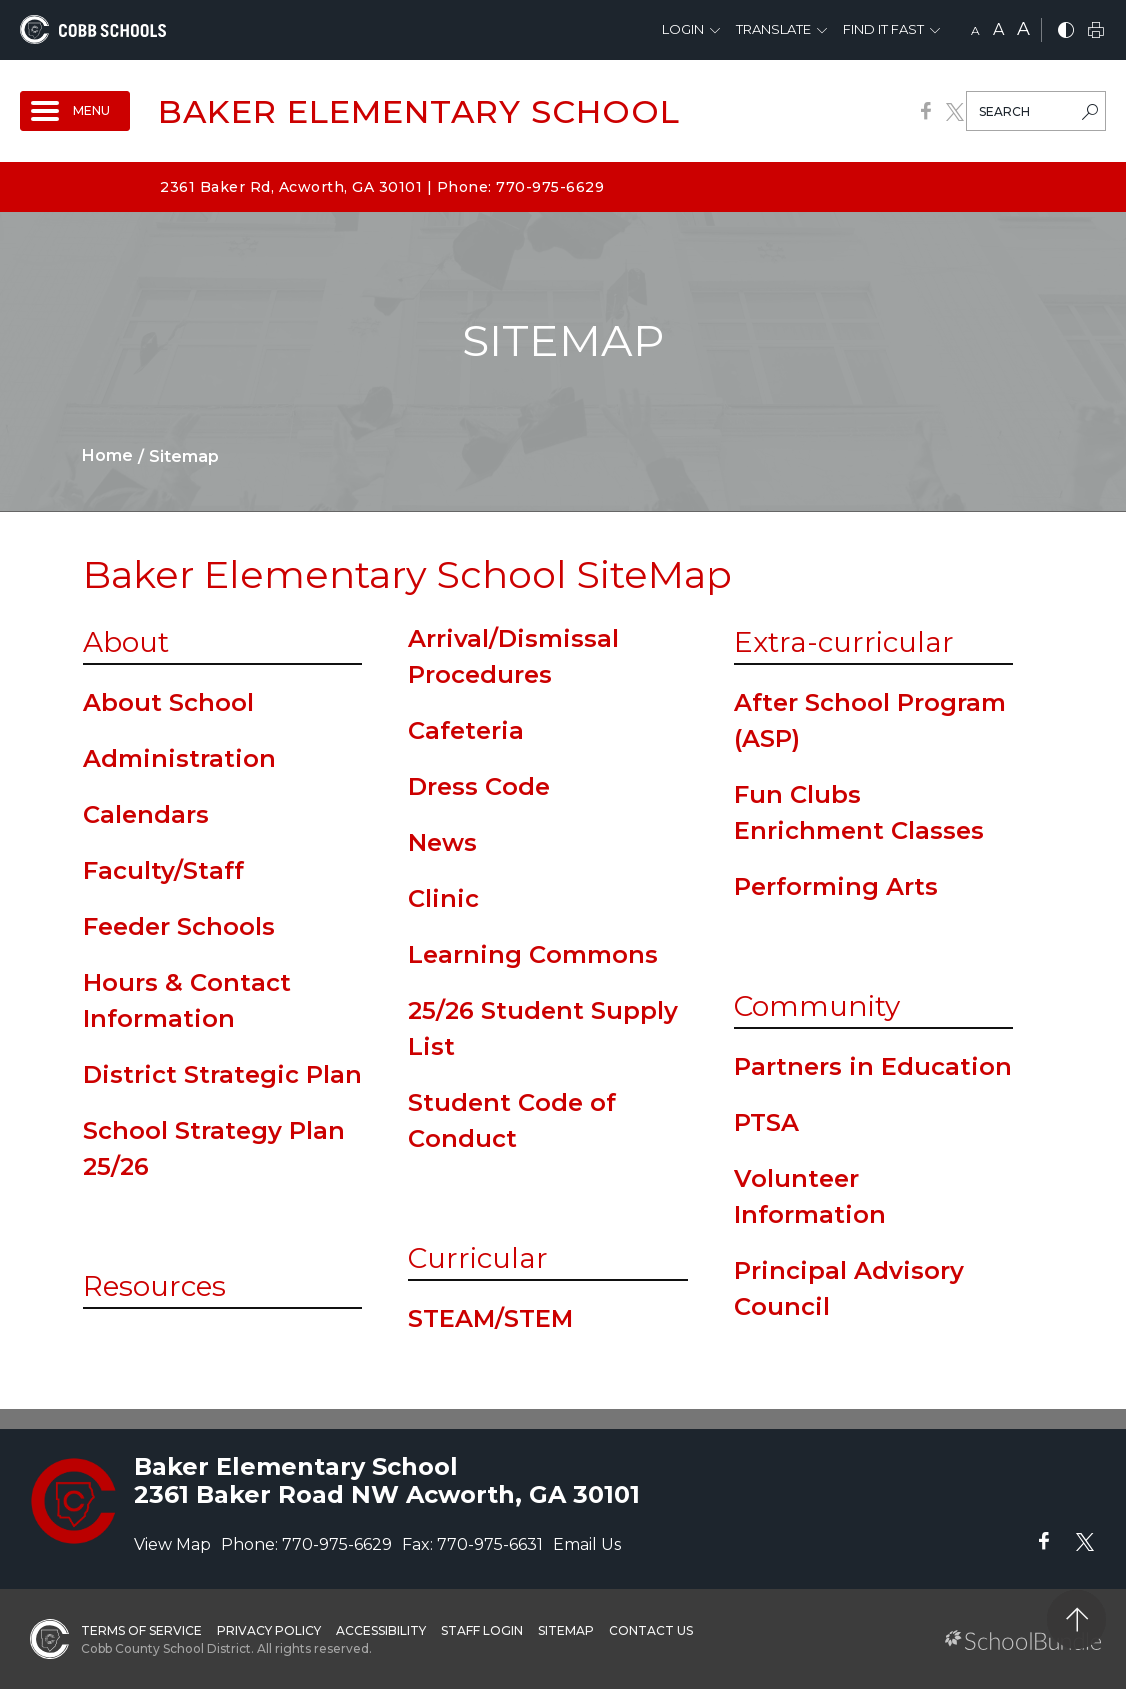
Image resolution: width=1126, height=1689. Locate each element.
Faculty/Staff (163, 870)
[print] (1096, 31)
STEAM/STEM (490, 1318)
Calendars (146, 814)
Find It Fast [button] (883, 29)
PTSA (766, 1122)
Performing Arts (836, 886)
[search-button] (1090, 114)
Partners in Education (873, 1066)
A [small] (975, 30)
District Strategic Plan (222, 1074)
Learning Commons (533, 954)
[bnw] (1066, 31)
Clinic (443, 898)
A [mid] (998, 29)
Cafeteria (466, 730)
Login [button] (683, 29)
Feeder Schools (179, 926)
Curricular (478, 1258)
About (126, 642)
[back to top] (1076, 1619)
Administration (179, 758)
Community (817, 1006)
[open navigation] (75, 111)
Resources (154, 1286)
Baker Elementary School (419, 111)
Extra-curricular (844, 642)
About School (168, 702)
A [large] (1023, 29)
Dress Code (479, 786)
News (442, 842)
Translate (773, 29)
